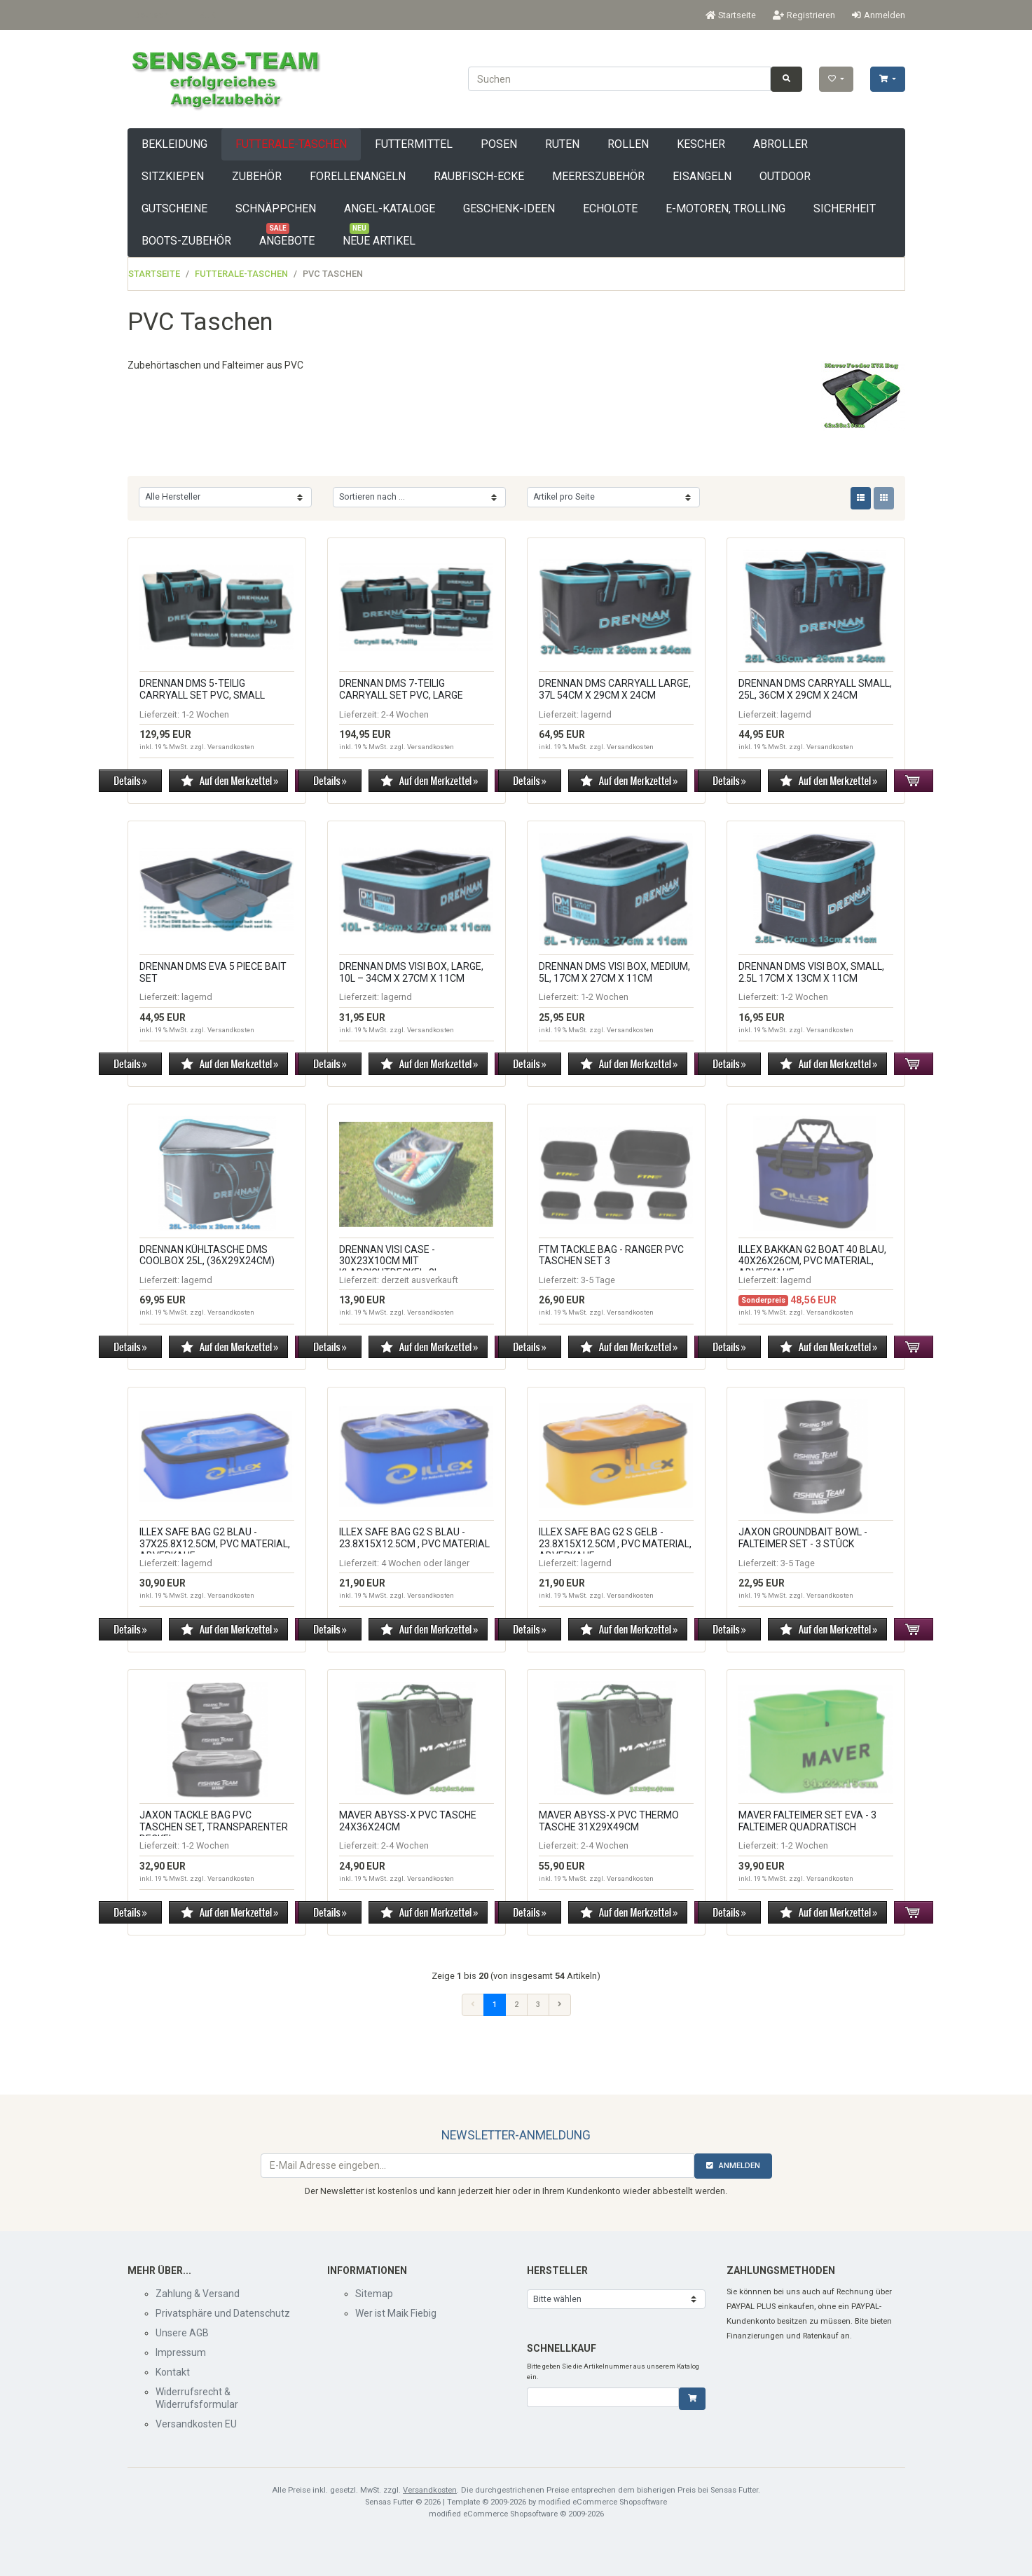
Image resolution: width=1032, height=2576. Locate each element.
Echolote (610, 208)
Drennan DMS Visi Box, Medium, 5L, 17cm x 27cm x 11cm (614, 972)
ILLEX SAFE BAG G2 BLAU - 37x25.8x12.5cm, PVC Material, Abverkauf (214, 1543)
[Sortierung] (419, 497)
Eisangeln (702, 176)
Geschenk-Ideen (509, 208)
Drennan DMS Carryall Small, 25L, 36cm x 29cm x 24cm (815, 689)
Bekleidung (174, 144)
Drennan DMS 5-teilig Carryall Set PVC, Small (202, 689)
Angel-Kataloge (389, 208)
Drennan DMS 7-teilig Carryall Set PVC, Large (401, 689)
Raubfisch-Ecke (479, 176)
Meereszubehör (598, 176)
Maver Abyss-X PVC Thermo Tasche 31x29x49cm (609, 1820)
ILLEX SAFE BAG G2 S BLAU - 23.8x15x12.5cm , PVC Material (414, 1537)
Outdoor (785, 176)
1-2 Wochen (205, 714)
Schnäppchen (275, 208)
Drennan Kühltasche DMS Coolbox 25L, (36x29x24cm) (207, 1255)
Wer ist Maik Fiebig (395, 2313)
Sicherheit (844, 208)
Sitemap (374, 2293)
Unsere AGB (182, 2332)
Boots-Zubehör (186, 240)
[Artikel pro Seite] (613, 497)
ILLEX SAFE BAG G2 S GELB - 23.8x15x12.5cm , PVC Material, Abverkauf (615, 1543)
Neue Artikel (379, 236)
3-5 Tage (598, 1280)
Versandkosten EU (196, 2424)
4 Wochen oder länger (425, 1563)
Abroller (780, 144)
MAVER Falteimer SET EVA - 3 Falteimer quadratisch (807, 1820)
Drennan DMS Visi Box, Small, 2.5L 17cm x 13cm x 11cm (811, 972)
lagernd (596, 714)
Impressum (181, 2352)
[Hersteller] (225, 497)
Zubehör (257, 176)
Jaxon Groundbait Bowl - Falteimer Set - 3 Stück (802, 1537)
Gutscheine (174, 208)
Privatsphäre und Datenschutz (223, 2313)
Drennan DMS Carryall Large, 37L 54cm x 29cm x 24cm (615, 689)
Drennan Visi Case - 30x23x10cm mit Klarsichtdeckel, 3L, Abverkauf (390, 1267)
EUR (207, 15)
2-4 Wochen (405, 714)
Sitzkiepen (173, 176)
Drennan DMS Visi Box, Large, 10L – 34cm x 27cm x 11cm (411, 972)
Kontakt (173, 2372)
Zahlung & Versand (198, 2293)
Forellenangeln (358, 176)
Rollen (628, 144)
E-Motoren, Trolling (725, 208)
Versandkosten (230, 747)
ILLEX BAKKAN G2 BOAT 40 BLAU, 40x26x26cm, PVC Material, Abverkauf (812, 1261)
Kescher (701, 144)
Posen (499, 144)
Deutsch (151, 15)
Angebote (287, 236)
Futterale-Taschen (291, 144)
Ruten (562, 144)
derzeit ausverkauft (419, 1280)
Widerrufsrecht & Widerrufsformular (197, 2398)
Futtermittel (414, 144)
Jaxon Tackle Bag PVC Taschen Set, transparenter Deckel (213, 1826)
